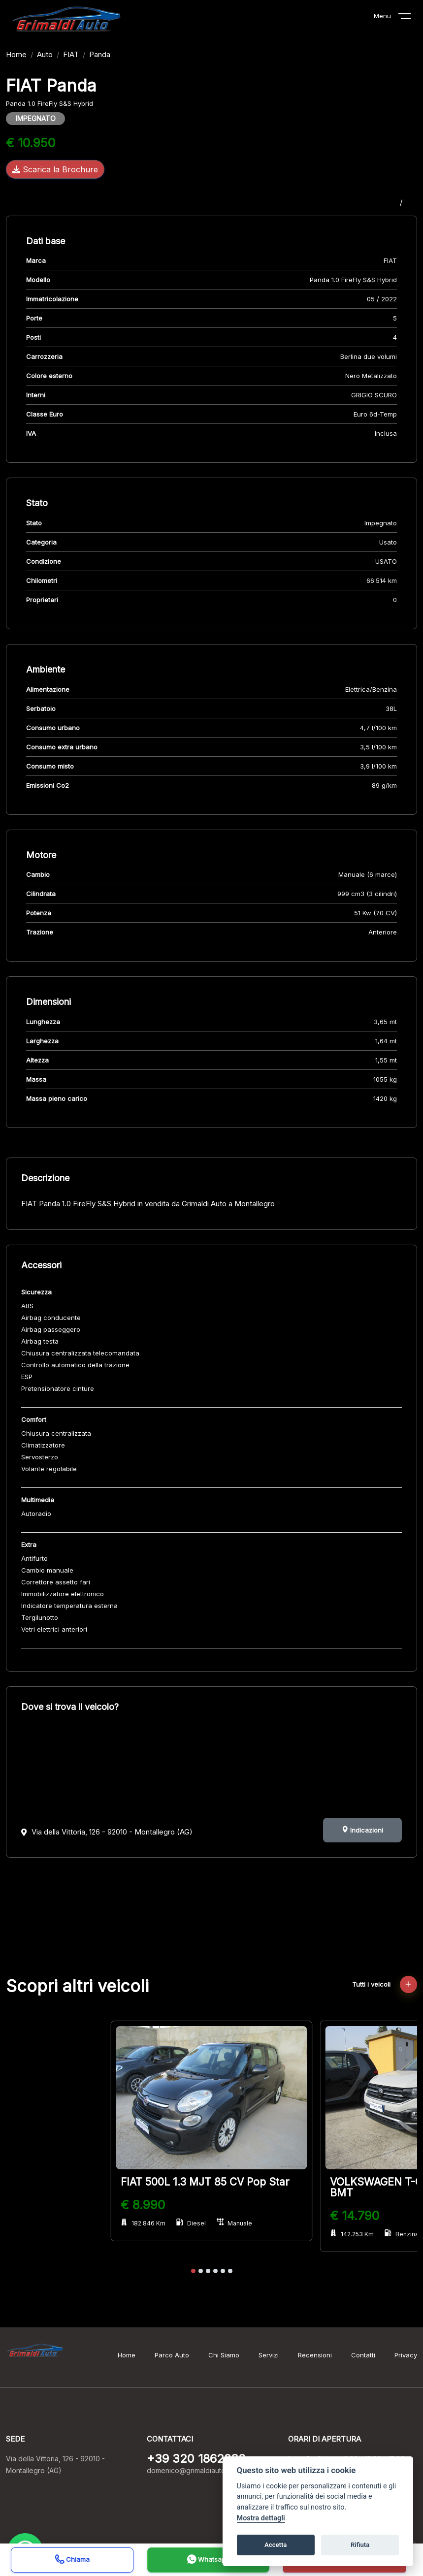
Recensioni (315, 2355)
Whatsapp (208, 2560)
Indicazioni (362, 1830)
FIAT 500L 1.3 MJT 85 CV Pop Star (205, 2182)
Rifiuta (360, 2544)
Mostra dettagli (261, 2518)
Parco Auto (172, 2355)
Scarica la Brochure (55, 169)
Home (16, 54)
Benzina (402, 2234)
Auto (45, 54)
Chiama (72, 2560)
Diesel (191, 2223)
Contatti (363, 2355)
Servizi (269, 2355)
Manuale (234, 2223)
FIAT (71, 54)
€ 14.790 (354, 2215)
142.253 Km (352, 2234)
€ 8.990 (143, 2204)
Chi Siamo (223, 2355)
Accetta (275, 2544)
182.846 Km (143, 2223)
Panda (99, 54)
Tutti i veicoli (384, 1984)
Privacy (405, 2355)
